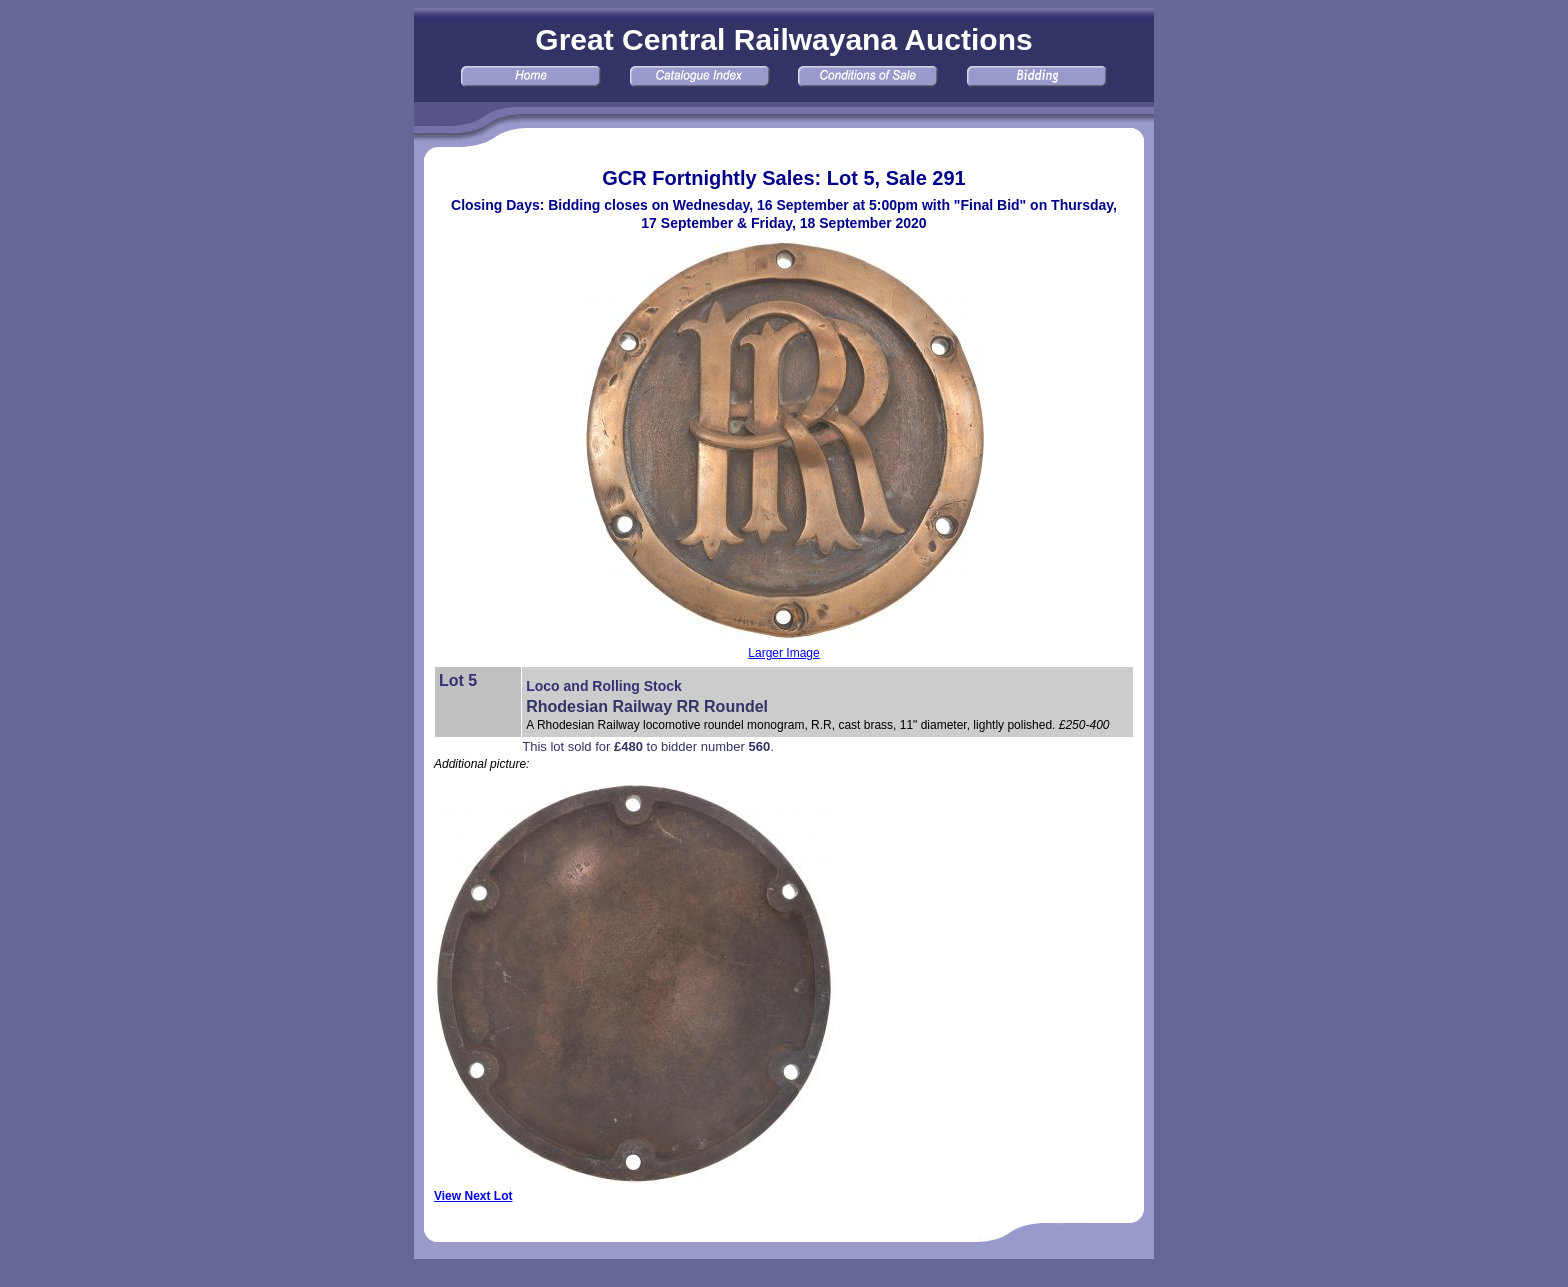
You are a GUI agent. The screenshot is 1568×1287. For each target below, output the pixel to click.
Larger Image (783, 653)
